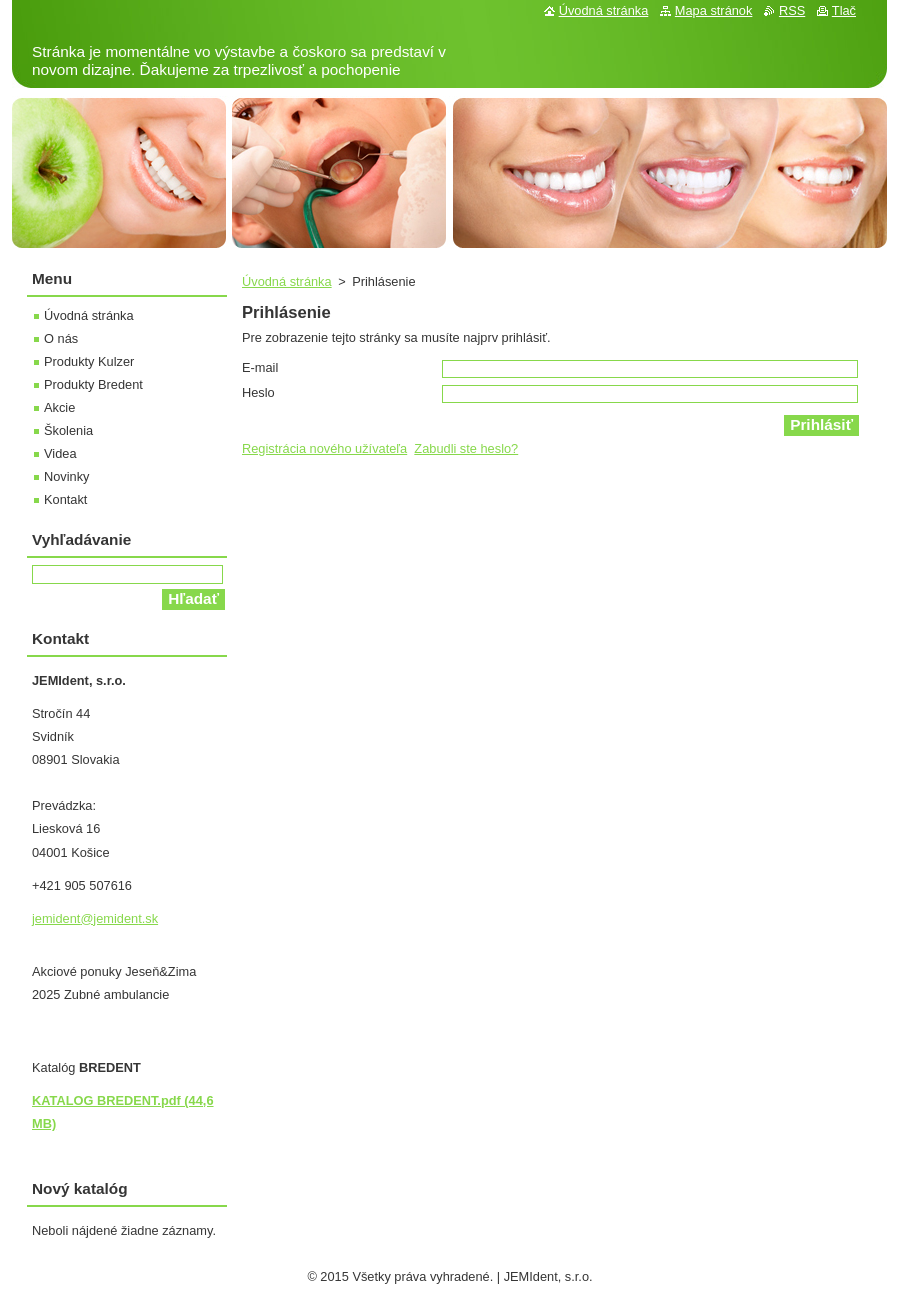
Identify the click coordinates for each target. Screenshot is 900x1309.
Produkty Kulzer (89, 361)
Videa (60, 453)
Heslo (258, 392)
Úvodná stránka (287, 281)
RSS (792, 10)
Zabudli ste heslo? (466, 448)
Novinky (67, 476)
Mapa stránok (714, 10)
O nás (61, 338)
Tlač (844, 10)
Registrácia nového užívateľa (324, 448)
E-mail (260, 367)
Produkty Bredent (93, 384)
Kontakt (65, 499)
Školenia (68, 430)
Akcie (59, 407)
